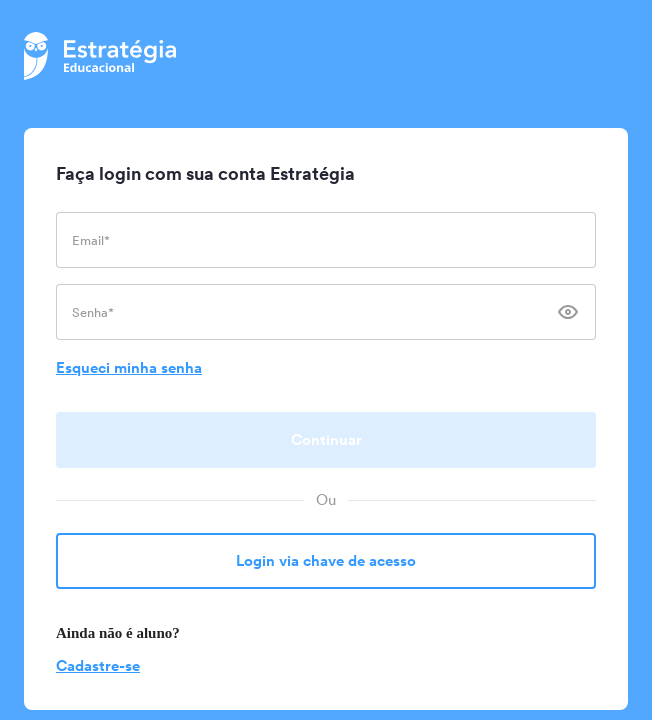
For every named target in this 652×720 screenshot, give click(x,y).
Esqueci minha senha (129, 367)
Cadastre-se (98, 665)
